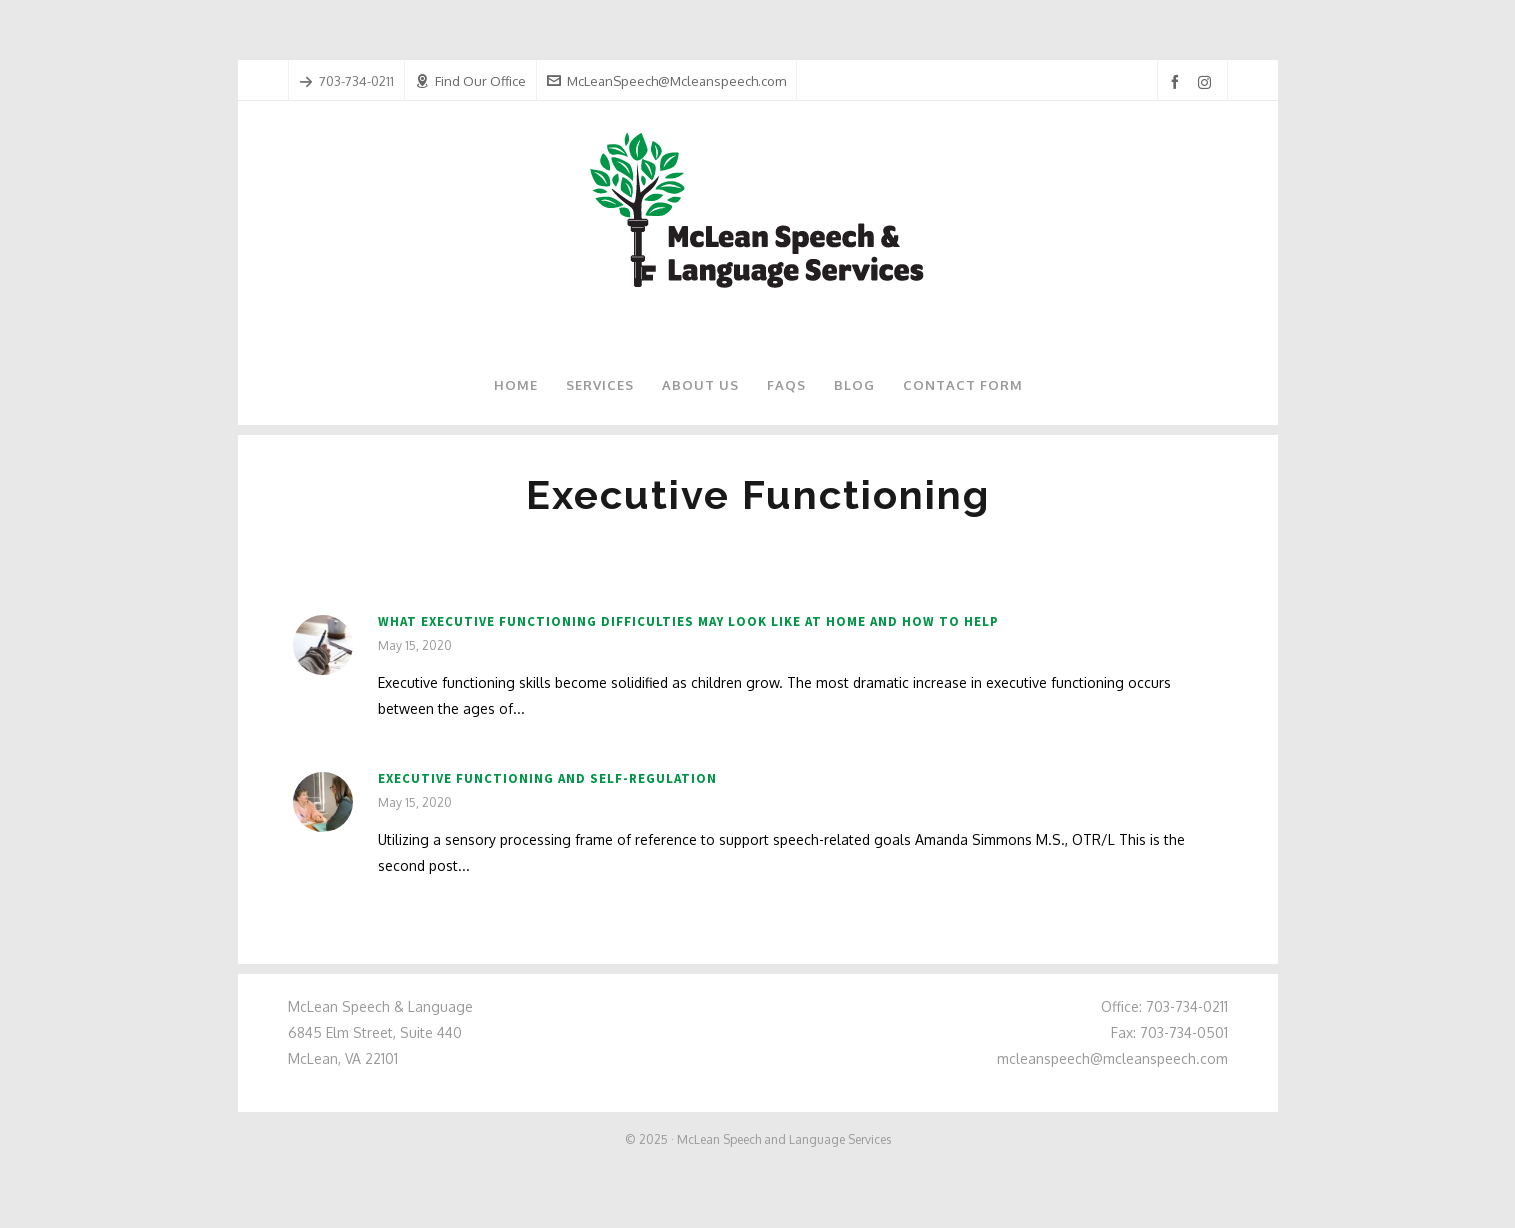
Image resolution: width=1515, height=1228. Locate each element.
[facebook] (1178, 82)
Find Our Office (470, 81)
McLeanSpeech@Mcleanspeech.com (666, 81)
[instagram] (1207, 82)
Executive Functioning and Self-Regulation (547, 778)
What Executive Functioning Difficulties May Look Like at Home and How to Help (688, 621)
